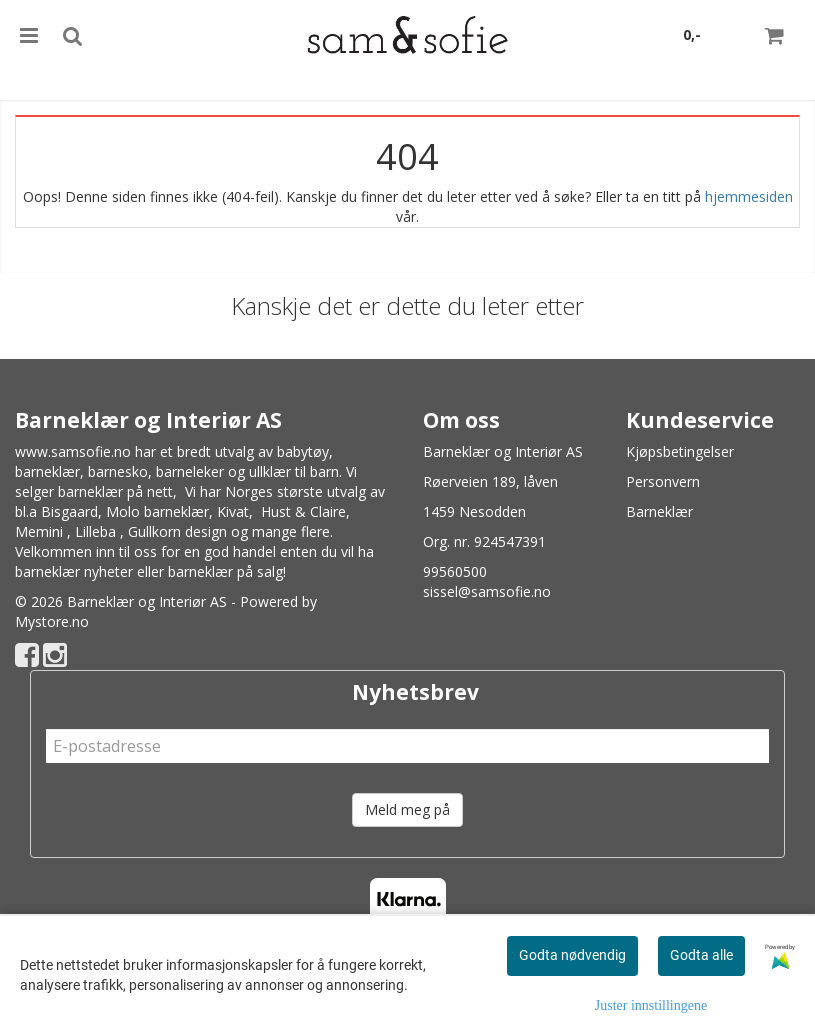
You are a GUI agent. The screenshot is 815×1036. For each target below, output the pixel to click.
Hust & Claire (303, 511)
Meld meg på (407, 809)
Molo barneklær (157, 511)
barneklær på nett (115, 491)
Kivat (233, 511)
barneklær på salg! (227, 571)
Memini (39, 531)
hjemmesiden (749, 196)
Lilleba (95, 531)
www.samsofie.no (73, 451)
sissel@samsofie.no (487, 591)
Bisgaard (69, 511)
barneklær (47, 471)
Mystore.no (52, 621)
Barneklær (659, 511)
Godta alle (701, 955)
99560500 (455, 571)
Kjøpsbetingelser (680, 451)
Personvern (663, 481)
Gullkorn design (177, 531)
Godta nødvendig (572, 955)
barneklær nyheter (74, 571)
